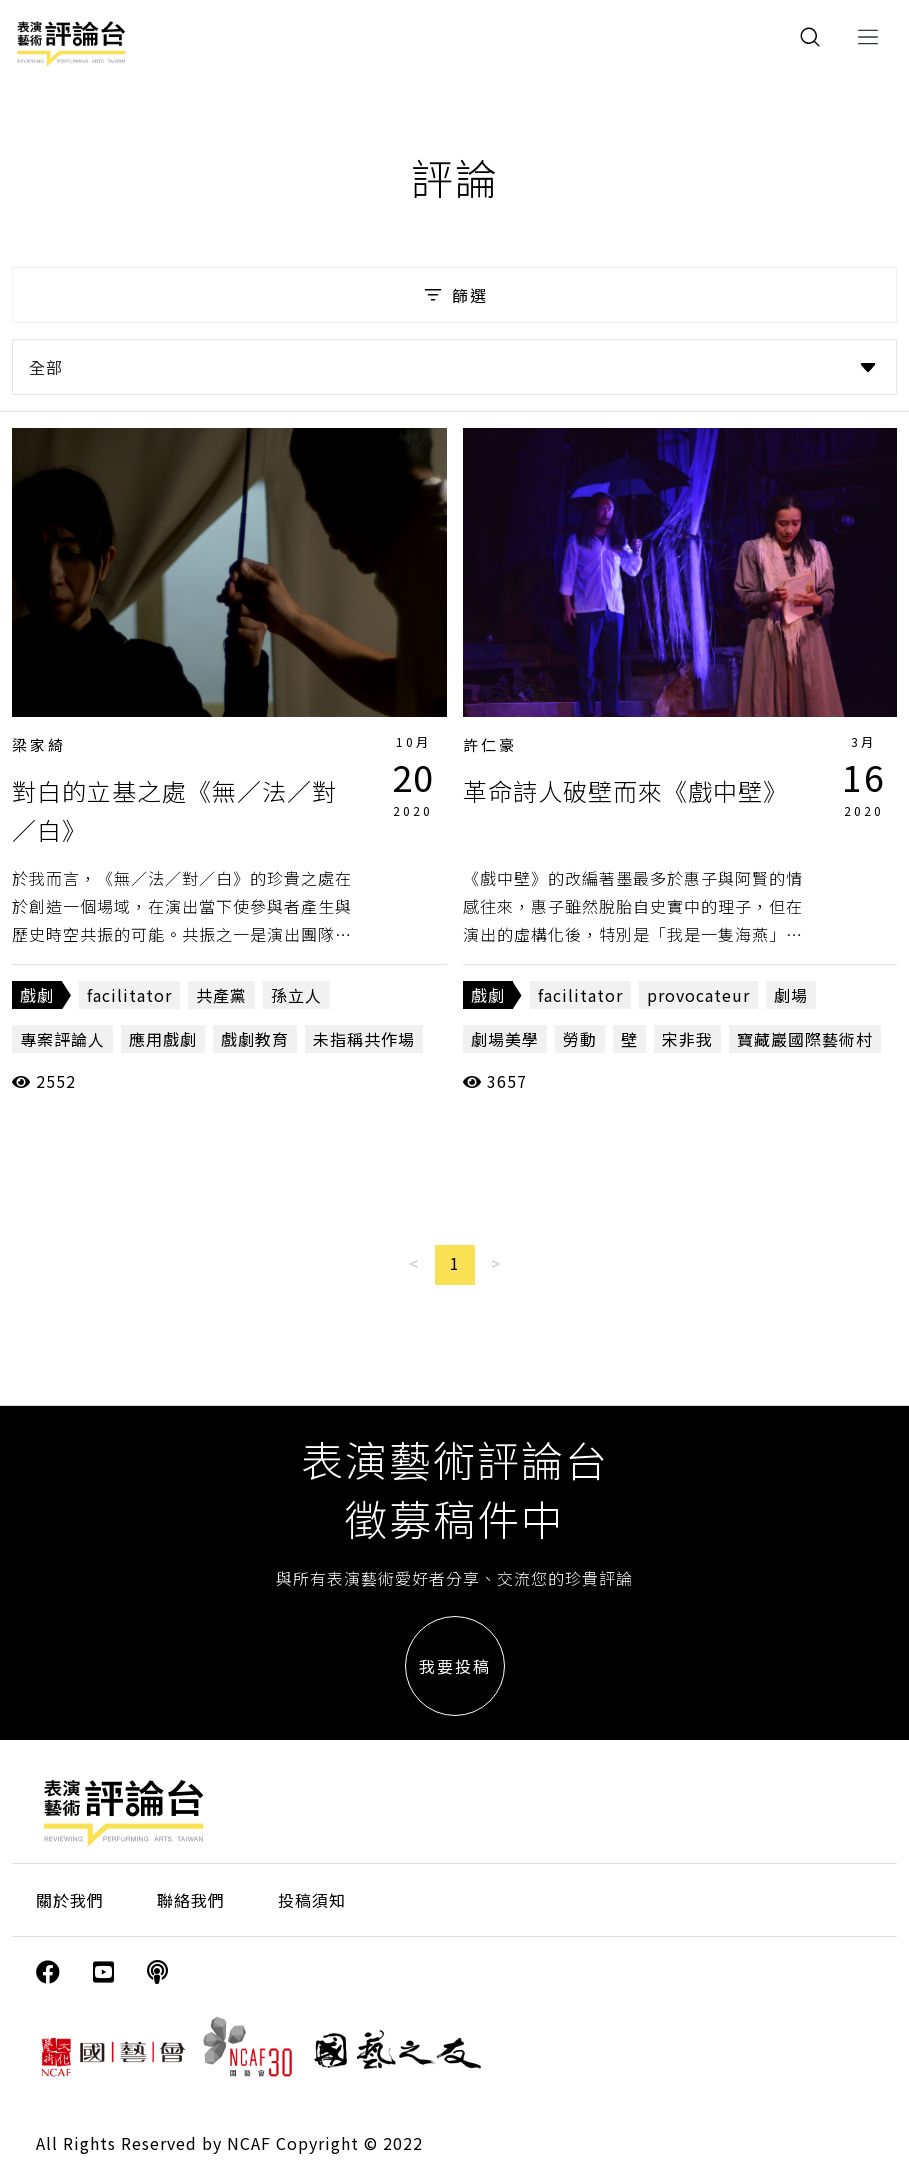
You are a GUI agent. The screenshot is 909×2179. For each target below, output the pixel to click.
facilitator (129, 995)
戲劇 (37, 995)
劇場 (791, 995)
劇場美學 (505, 1039)
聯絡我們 (191, 1900)
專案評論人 (62, 1039)
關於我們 (70, 1900)
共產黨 (221, 995)
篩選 (454, 295)
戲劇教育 (255, 1039)
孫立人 (296, 995)
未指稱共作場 (364, 1039)
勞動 (580, 1039)
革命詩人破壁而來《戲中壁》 (625, 790)
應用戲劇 (163, 1039)
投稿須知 (312, 1900)
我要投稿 (455, 1666)
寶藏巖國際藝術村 (805, 1039)
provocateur (698, 995)
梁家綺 (39, 744)
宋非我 (687, 1039)
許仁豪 (490, 744)
